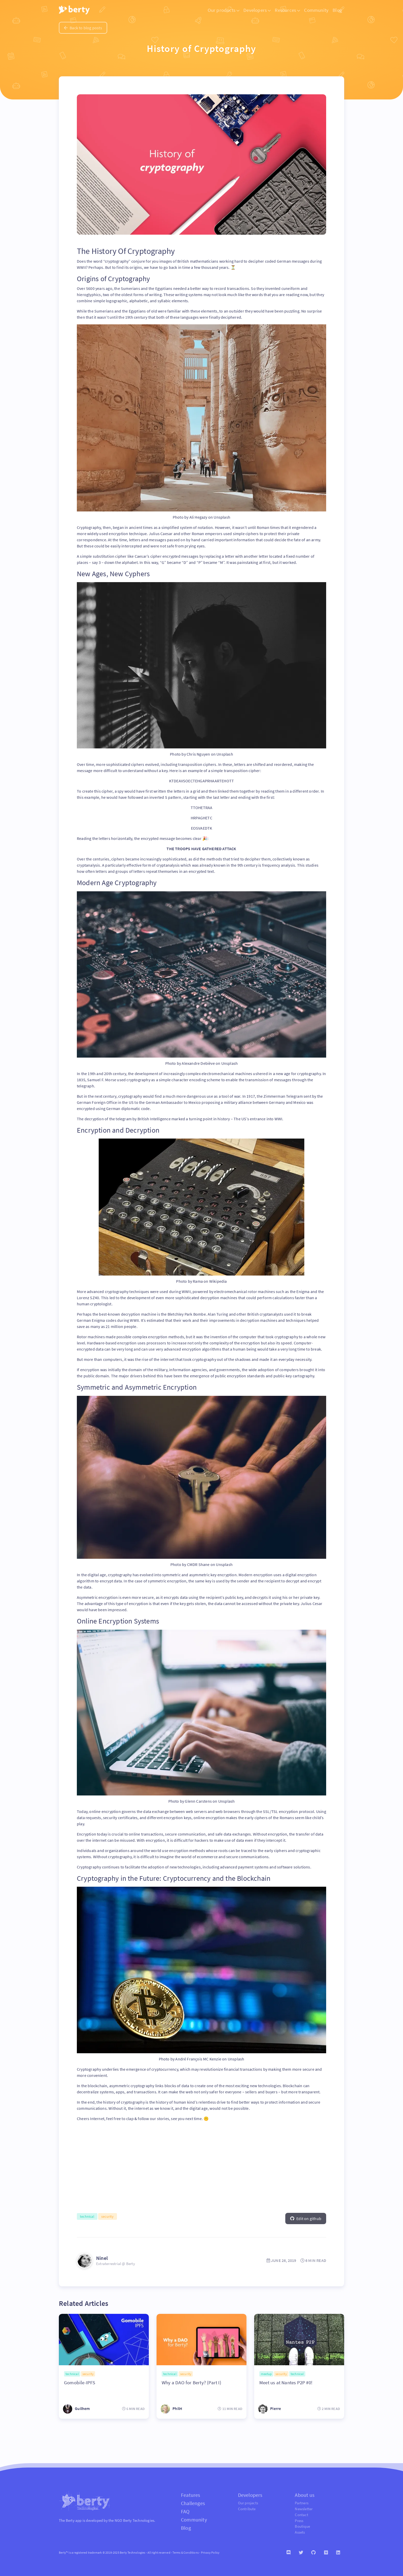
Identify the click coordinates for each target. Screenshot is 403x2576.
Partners (301, 2502)
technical (87, 2216)
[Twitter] (301, 2552)
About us (304, 2495)
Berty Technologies (138, 2520)
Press (299, 2520)
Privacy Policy (210, 2552)
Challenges (193, 2503)
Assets (300, 2532)
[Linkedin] (338, 2552)
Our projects (248, 2502)
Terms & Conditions (185, 2552)
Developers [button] (257, 10)
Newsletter (304, 2508)
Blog (337, 10)
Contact (301, 2514)
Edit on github (305, 2218)
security (107, 2216)
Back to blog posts (83, 27)
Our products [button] (224, 10)
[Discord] (288, 2552)
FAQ (185, 2511)
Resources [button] (287, 10)
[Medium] (326, 2552)
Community (316, 10)
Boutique (302, 2526)
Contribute (247, 2508)
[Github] (313, 2552)
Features (190, 2495)
